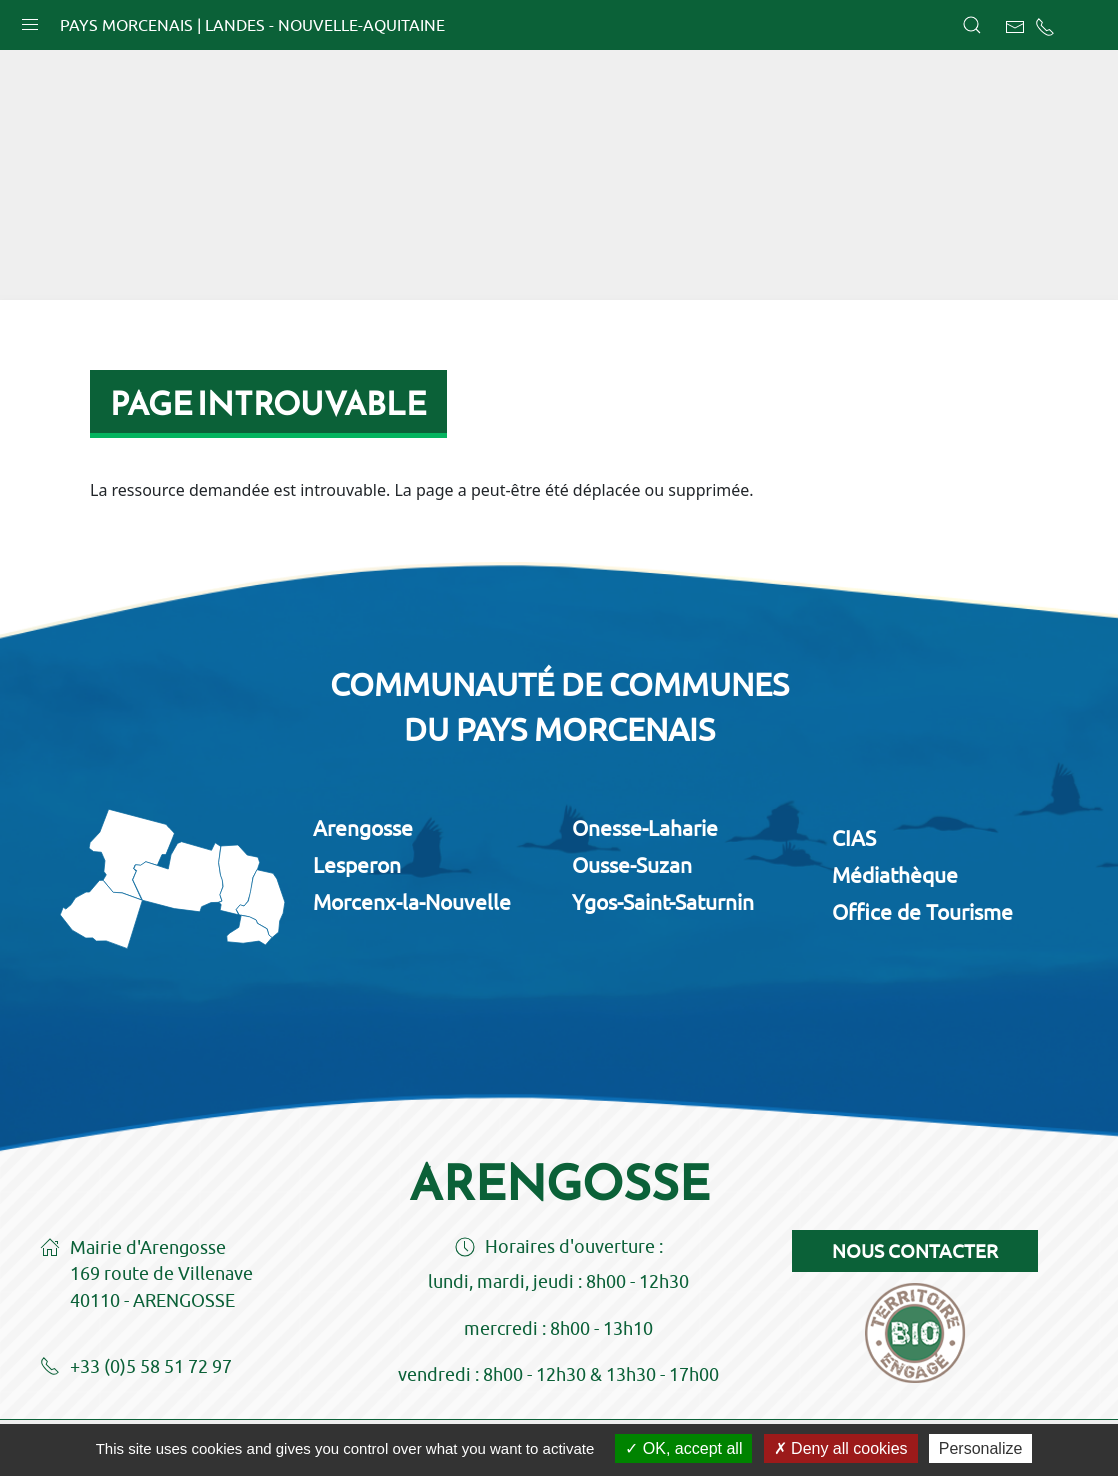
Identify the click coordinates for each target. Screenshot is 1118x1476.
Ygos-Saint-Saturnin (663, 902)
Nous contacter (915, 1251)
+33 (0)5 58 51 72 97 (136, 1368)
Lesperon (357, 865)
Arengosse (363, 828)
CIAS (854, 838)
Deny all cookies (841, 1448)
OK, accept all (683, 1448)
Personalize (981, 1448)
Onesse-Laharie (645, 828)
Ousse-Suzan (632, 865)
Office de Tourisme (922, 912)
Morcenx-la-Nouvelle (412, 902)
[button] (30, 20)
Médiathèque (895, 875)
